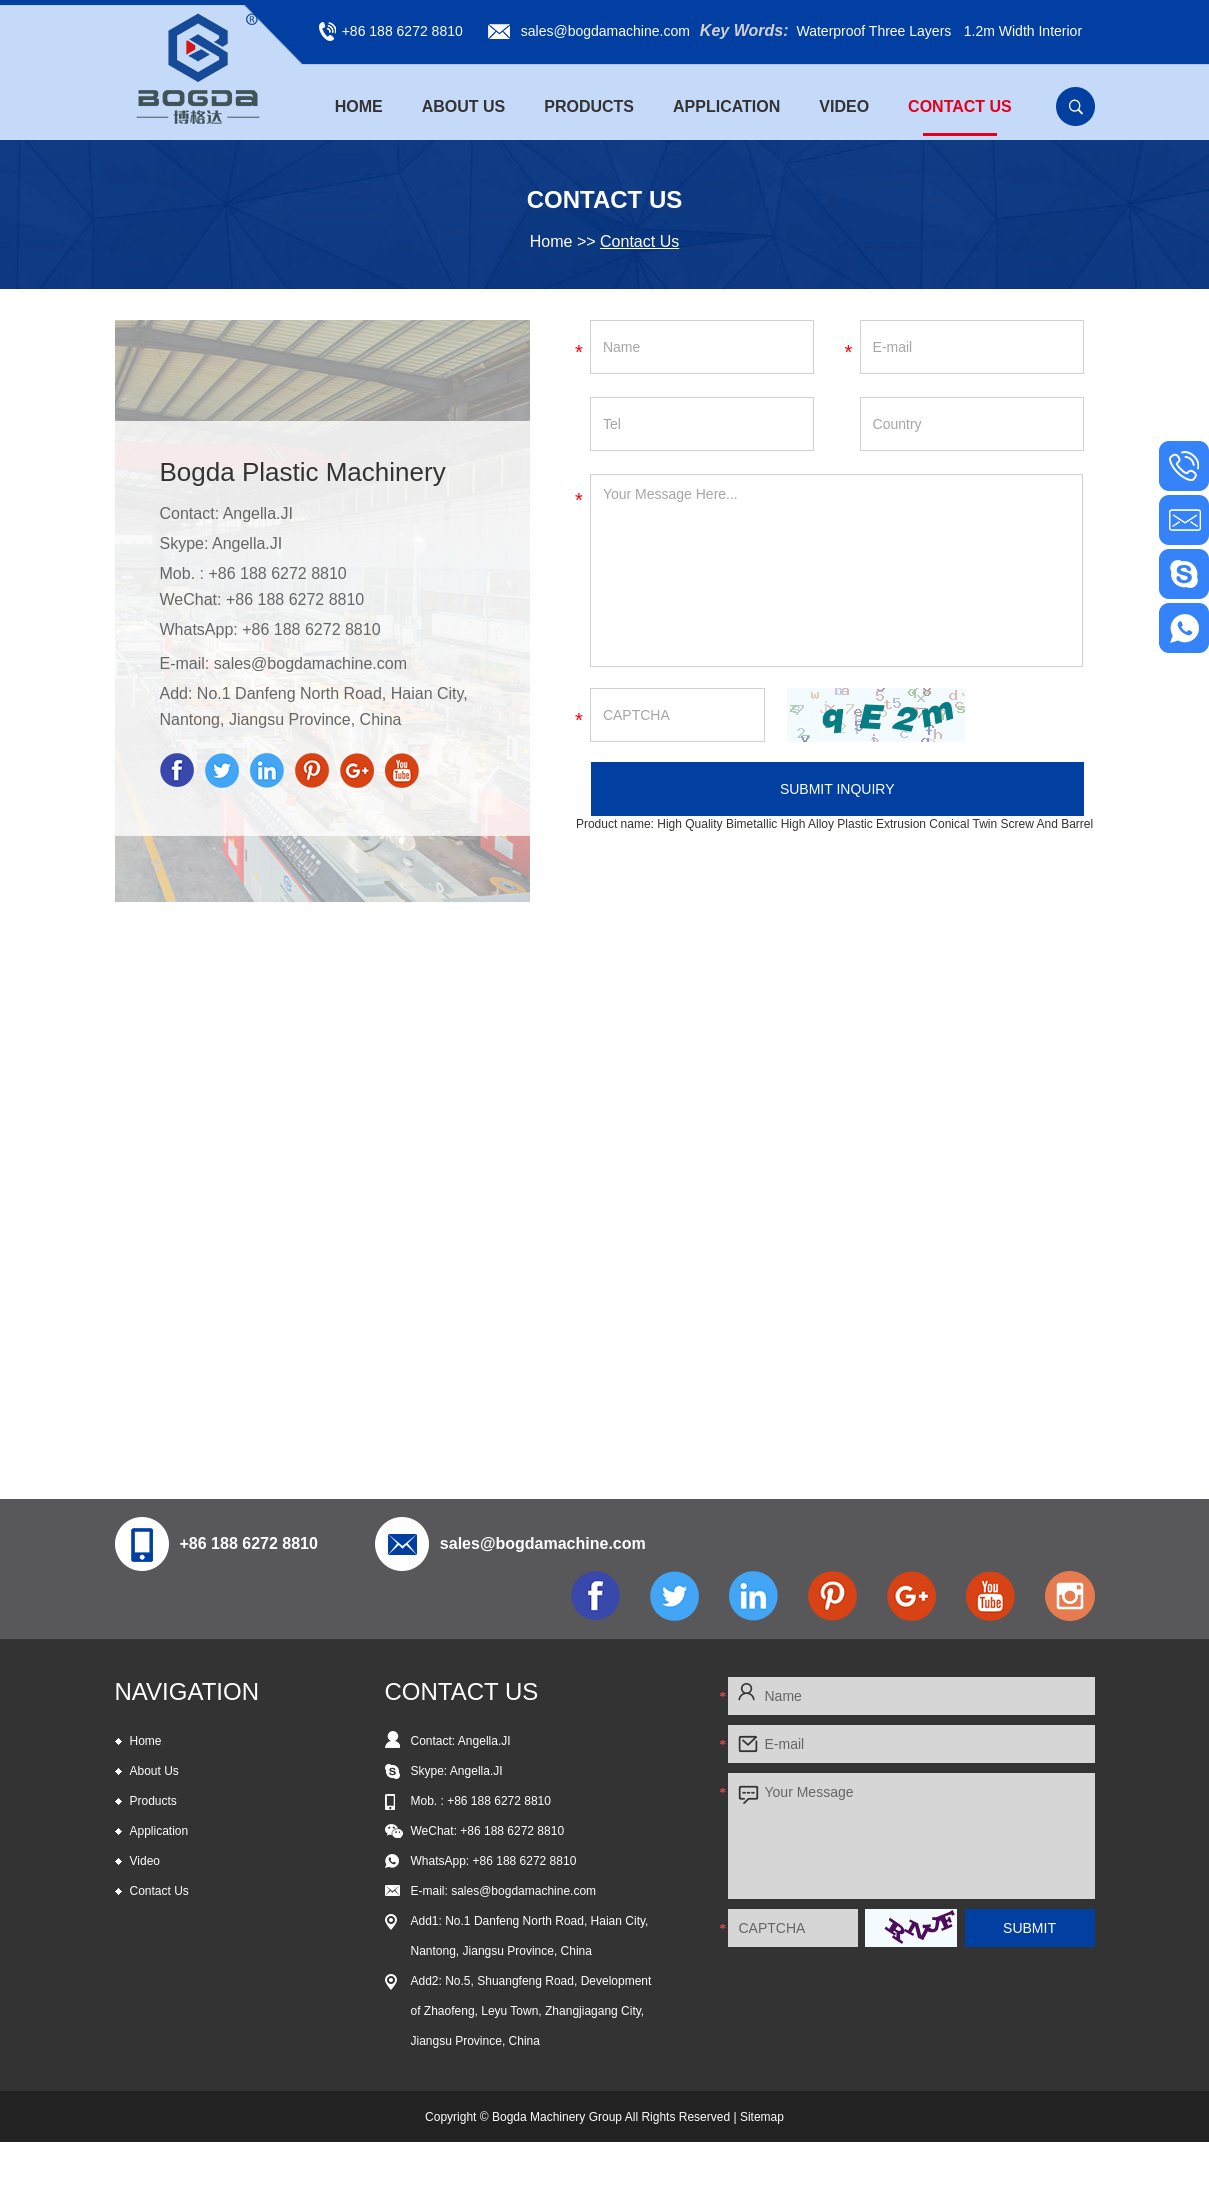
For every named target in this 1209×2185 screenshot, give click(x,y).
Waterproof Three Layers (873, 31)
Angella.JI (248, 543)
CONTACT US (462, 1691)
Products (589, 106)
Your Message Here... (836, 570)
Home (359, 106)
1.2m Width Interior (1023, 31)
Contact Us (960, 106)
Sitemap (762, 2117)
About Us (464, 106)
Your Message (911, 1836)
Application (726, 106)
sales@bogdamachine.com (605, 31)
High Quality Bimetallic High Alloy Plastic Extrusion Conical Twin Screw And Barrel (875, 824)
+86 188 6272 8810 (311, 629)
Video (844, 106)
